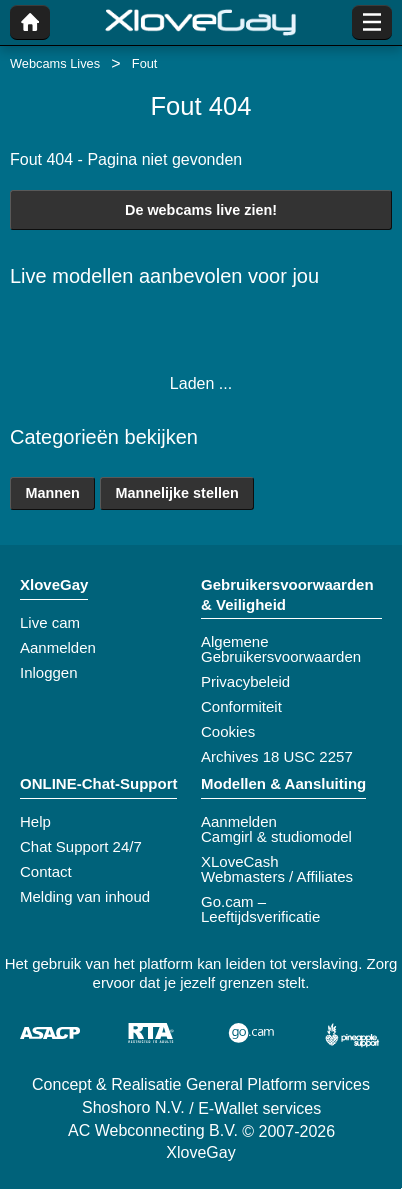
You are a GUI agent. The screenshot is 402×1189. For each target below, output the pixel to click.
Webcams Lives (55, 63)
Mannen (52, 493)
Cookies (228, 731)
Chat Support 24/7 (81, 846)
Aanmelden (58, 647)
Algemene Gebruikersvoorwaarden (281, 649)
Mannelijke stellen (177, 493)
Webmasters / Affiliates (277, 876)
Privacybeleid (245, 681)
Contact (46, 871)
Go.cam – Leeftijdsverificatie (260, 909)
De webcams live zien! (201, 210)
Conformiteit (241, 706)
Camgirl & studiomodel (276, 836)
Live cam (50, 622)
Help (35, 821)
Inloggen (49, 672)
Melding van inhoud (85, 896)
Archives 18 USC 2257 (277, 756)
